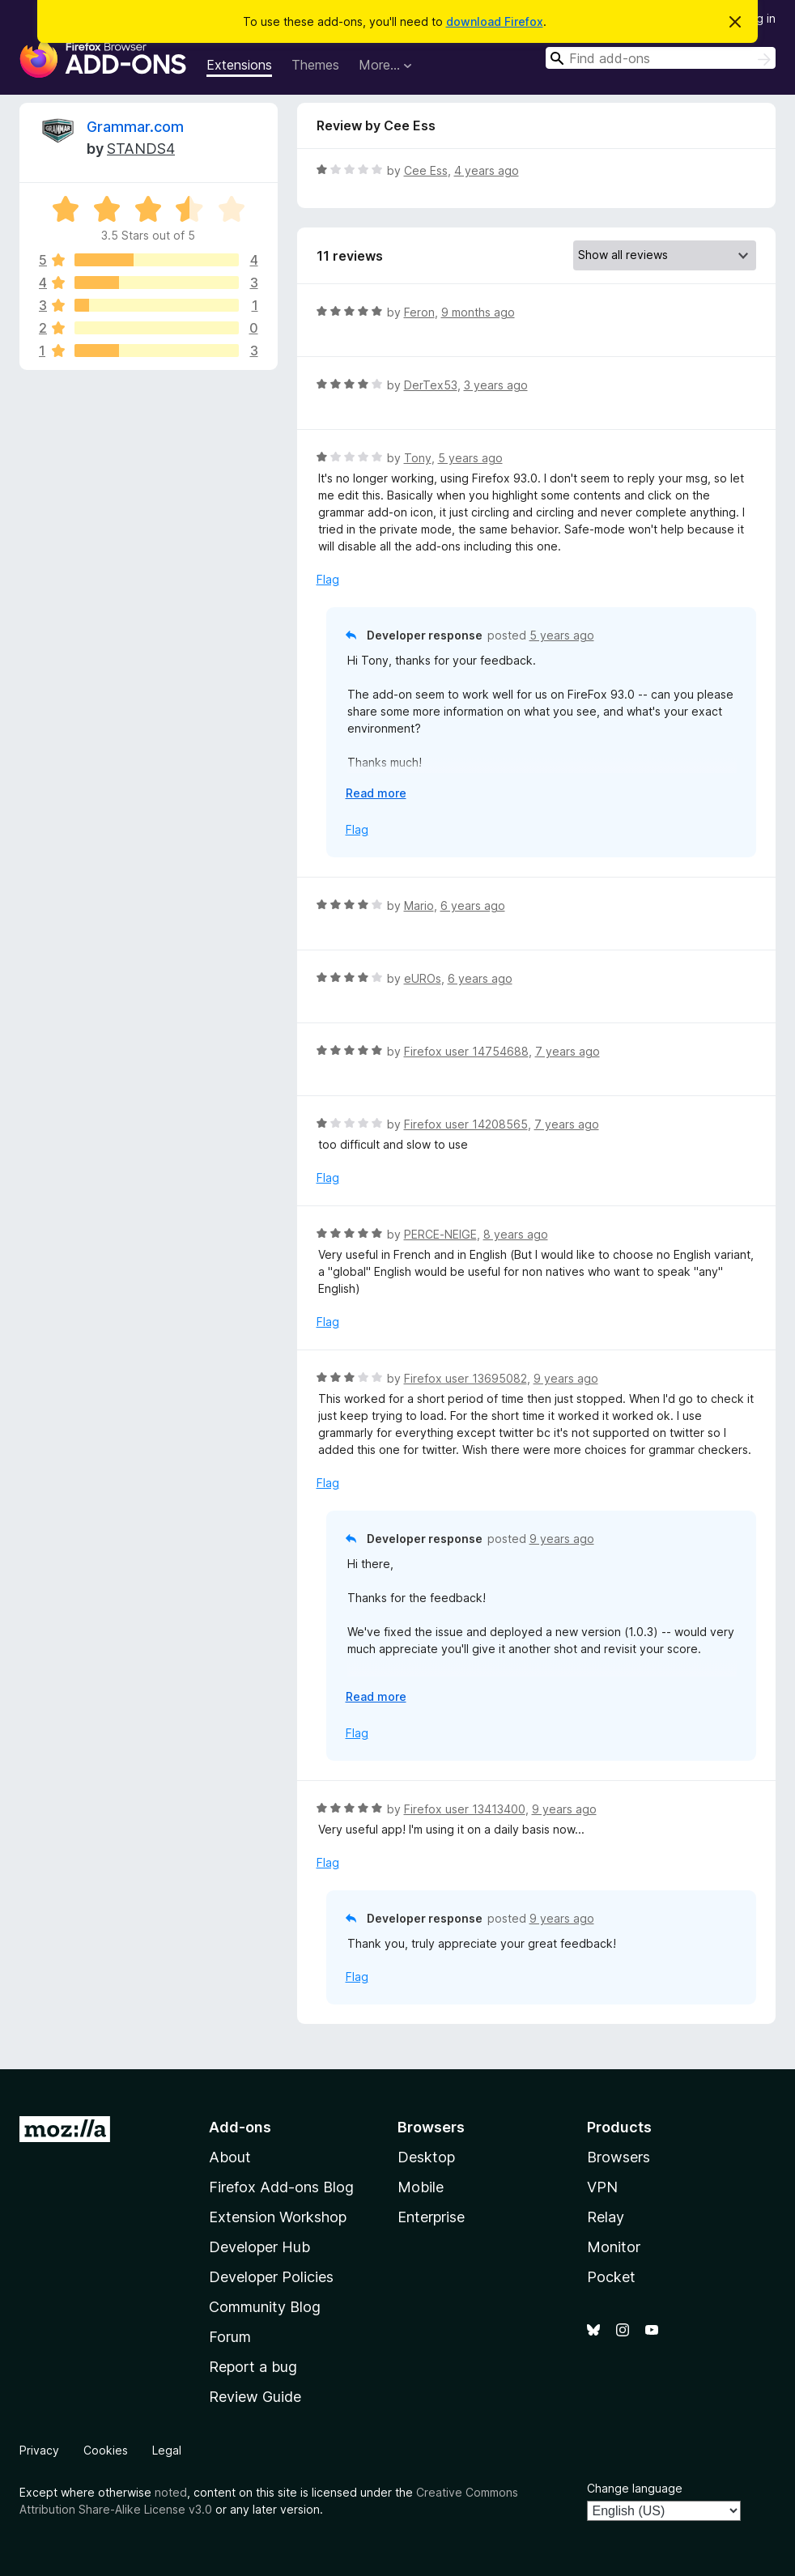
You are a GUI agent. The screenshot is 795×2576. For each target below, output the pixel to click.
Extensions (239, 65)
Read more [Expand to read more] (376, 793)
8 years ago (515, 1234)
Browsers (618, 2157)
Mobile (421, 2187)
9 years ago (566, 1378)
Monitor (613, 2246)
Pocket (611, 2276)
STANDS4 (141, 148)
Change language (634, 2488)
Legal (166, 2450)
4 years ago (486, 170)
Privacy (39, 2450)
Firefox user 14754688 (466, 1051)
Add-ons (240, 2127)
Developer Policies (271, 2276)
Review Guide (255, 2396)
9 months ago (478, 312)
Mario (419, 905)
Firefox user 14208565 (466, 1124)
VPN (602, 2187)
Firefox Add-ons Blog (281, 2187)
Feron (419, 312)
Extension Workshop (277, 2216)
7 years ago (567, 1051)
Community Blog (265, 2306)
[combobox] (661, 58)
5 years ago (470, 458)
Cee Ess (426, 170)
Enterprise (431, 2216)
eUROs (422, 978)
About (230, 2157)
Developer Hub (259, 2246)
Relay (605, 2216)
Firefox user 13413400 (464, 1809)
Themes (315, 65)
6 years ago (472, 905)
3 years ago (496, 385)
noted (171, 2492)
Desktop (426, 2157)
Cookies (105, 2450)
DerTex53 (430, 385)
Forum (230, 2336)
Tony (418, 458)
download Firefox (494, 21)
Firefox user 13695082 (465, 1378)
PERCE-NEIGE (440, 1234)
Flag (328, 579)
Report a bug (253, 2366)
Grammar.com (135, 126)
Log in (759, 18)
